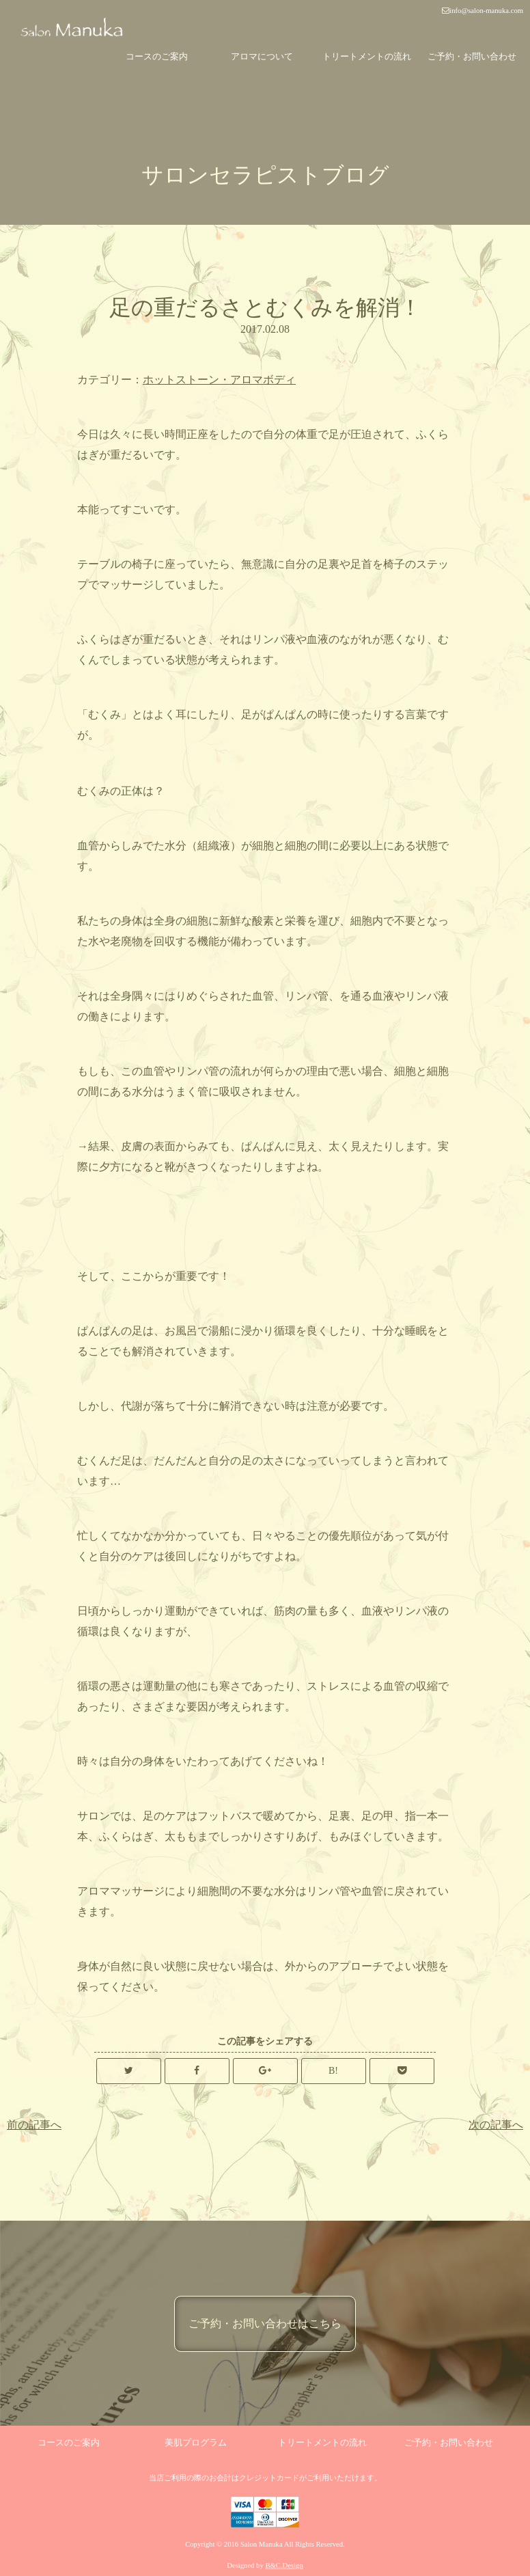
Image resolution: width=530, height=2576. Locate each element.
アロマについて (262, 56)
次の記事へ (496, 2124)
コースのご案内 (157, 56)
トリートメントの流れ (366, 56)
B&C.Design (284, 2565)
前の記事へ (34, 2124)
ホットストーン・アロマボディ (219, 379)
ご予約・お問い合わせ (472, 56)
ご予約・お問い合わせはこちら (265, 2323)
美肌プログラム (196, 2442)
